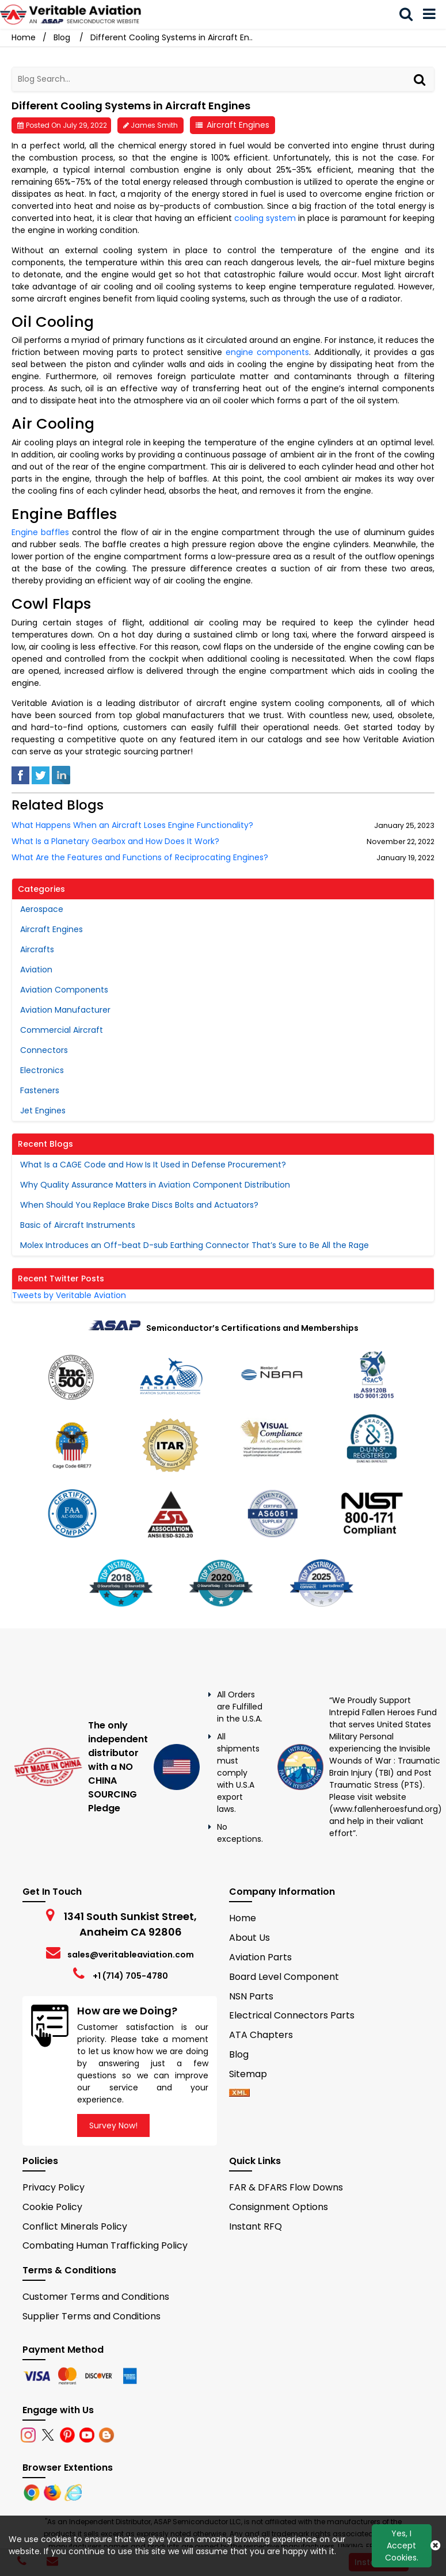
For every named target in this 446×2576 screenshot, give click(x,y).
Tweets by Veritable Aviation (69, 1295)
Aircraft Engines (238, 125)
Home (242, 1918)
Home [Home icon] (24, 37)
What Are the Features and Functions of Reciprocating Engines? (140, 858)
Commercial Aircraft (61, 1030)
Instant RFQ (255, 2226)
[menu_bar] (432, 14)
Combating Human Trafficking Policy (105, 2245)
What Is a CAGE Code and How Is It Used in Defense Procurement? (153, 1164)
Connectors (44, 1050)
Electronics (42, 1070)
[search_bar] (409, 14)
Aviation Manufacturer (65, 1010)
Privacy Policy (53, 2187)
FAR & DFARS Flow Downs (286, 2187)
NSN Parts (251, 1996)
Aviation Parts (260, 1957)
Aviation (36, 969)
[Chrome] (32, 2491)
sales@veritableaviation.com (130, 1954)
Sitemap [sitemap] (252, 2074)
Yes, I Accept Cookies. (401, 2545)
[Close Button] (435, 2545)
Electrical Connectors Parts (291, 2015)
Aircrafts (37, 949)
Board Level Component (284, 1976)
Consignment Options (278, 2207)
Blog (62, 37)
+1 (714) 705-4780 (130, 1976)
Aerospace (41, 909)
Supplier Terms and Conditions (91, 2316)
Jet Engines (43, 1110)
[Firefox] (53, 2491)
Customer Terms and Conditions (95, 2296)
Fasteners (39, 1090)
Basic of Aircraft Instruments (77, 1225)
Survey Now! (113, 2125)
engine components (267, 352)
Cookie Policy (52, 2207)
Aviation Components (64, 989)
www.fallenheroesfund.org (385, 1809)
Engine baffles (40, 532)
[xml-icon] (239, 2093)
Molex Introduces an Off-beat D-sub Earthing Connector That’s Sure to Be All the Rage (194, 1245)
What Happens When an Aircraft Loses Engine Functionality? (132, 825)
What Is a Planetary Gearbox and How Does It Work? (115, 841)
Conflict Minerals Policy (74, 2226)
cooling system (265, 218)
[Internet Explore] (73, 2491)
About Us (249, 1937)
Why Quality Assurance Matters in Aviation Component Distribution (155, 1184)
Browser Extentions (67, 2467)
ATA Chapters (261, 2034)
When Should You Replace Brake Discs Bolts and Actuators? (139, 1205)
